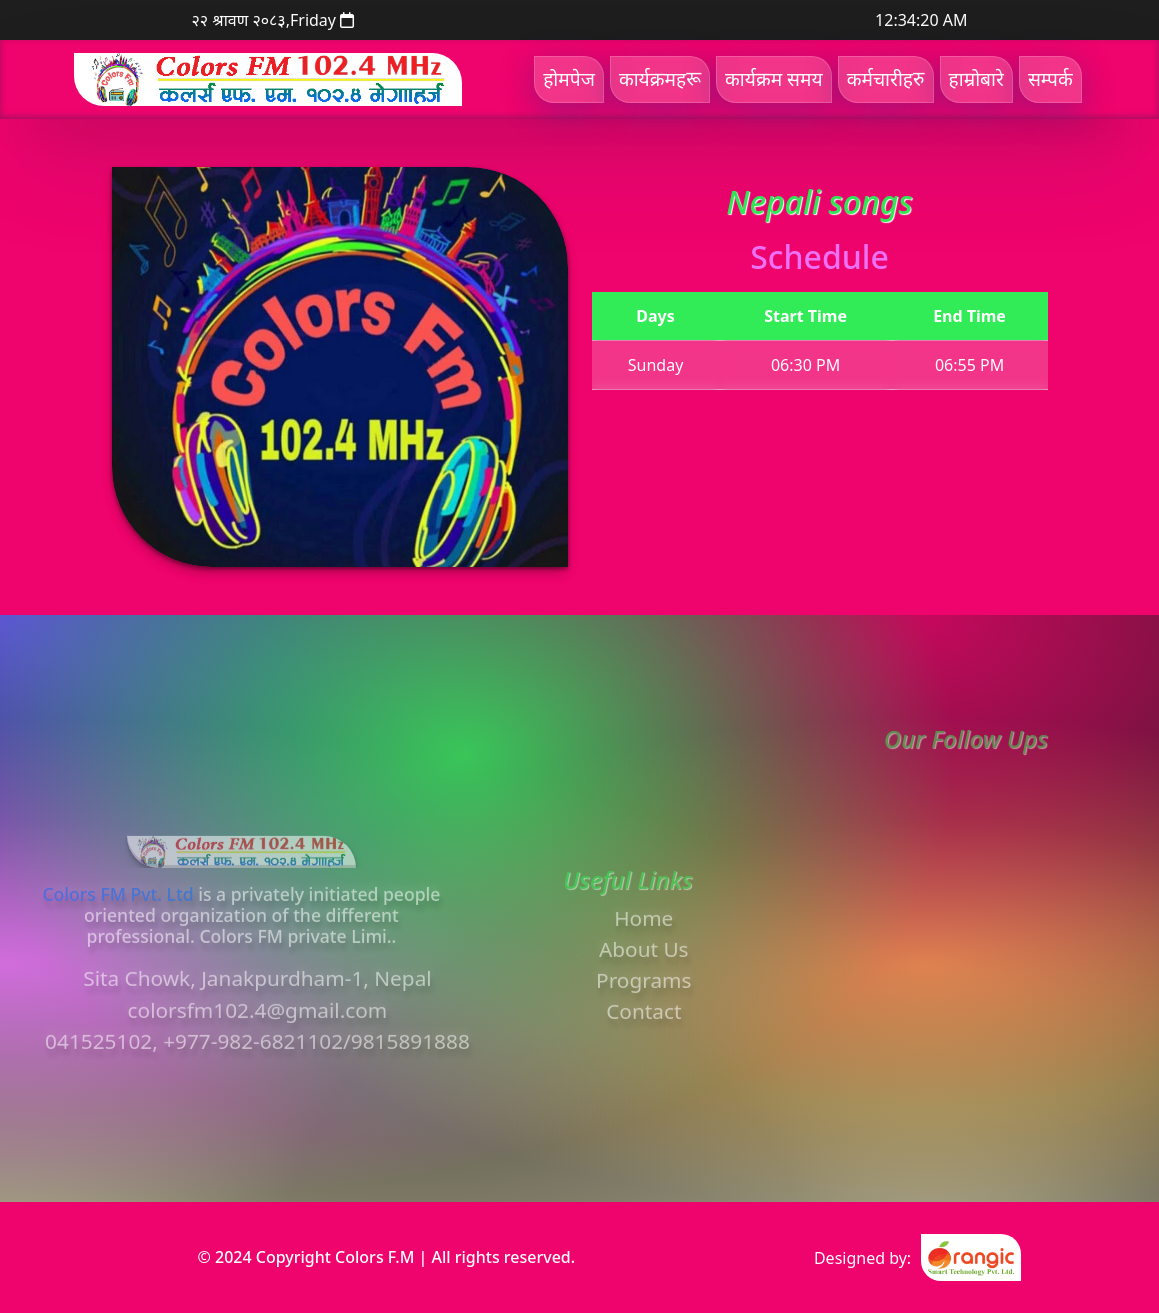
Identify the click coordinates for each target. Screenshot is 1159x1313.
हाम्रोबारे (976, 78)
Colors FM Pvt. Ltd (117, 939)
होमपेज (569, 78)
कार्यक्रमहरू (660, 78)
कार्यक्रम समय (774, 78)
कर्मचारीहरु (886, 78)
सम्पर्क (1050, 78)
